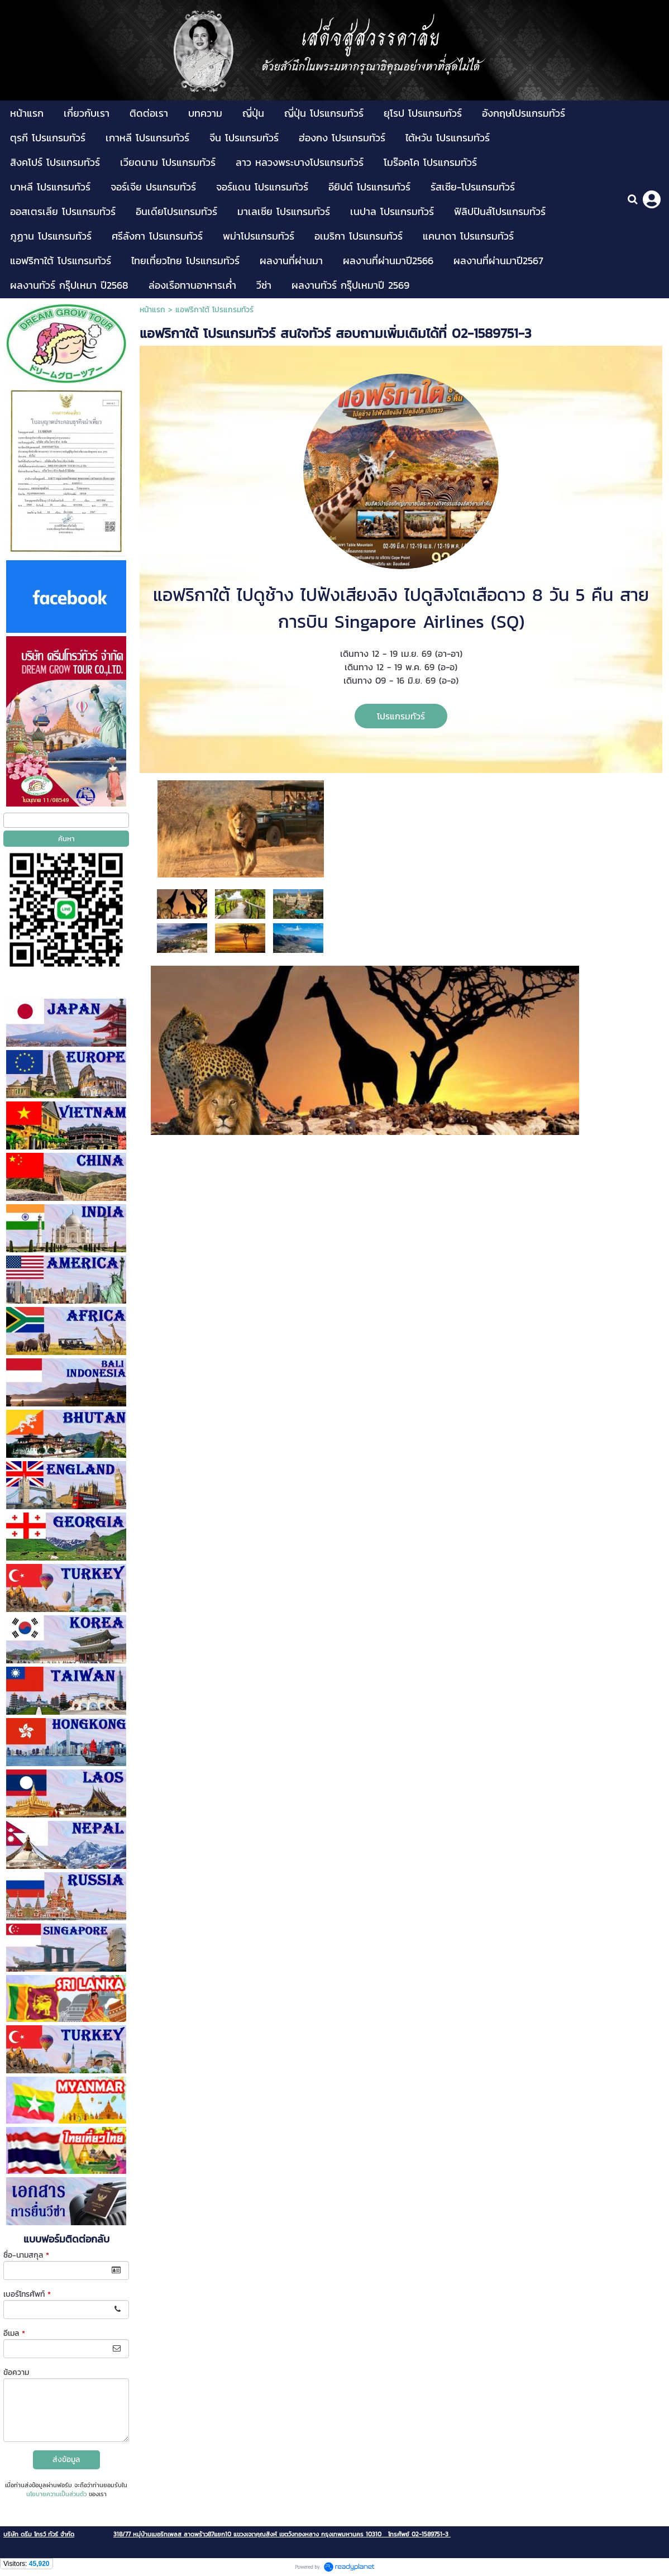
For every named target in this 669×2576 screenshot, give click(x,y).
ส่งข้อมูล (66, 2459)
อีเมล (14, 2333)
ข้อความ (16, 2372)
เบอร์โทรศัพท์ (27, 2294)
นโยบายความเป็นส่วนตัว (56, 2493)
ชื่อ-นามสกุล (26, 2255)
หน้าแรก (152, 310)
